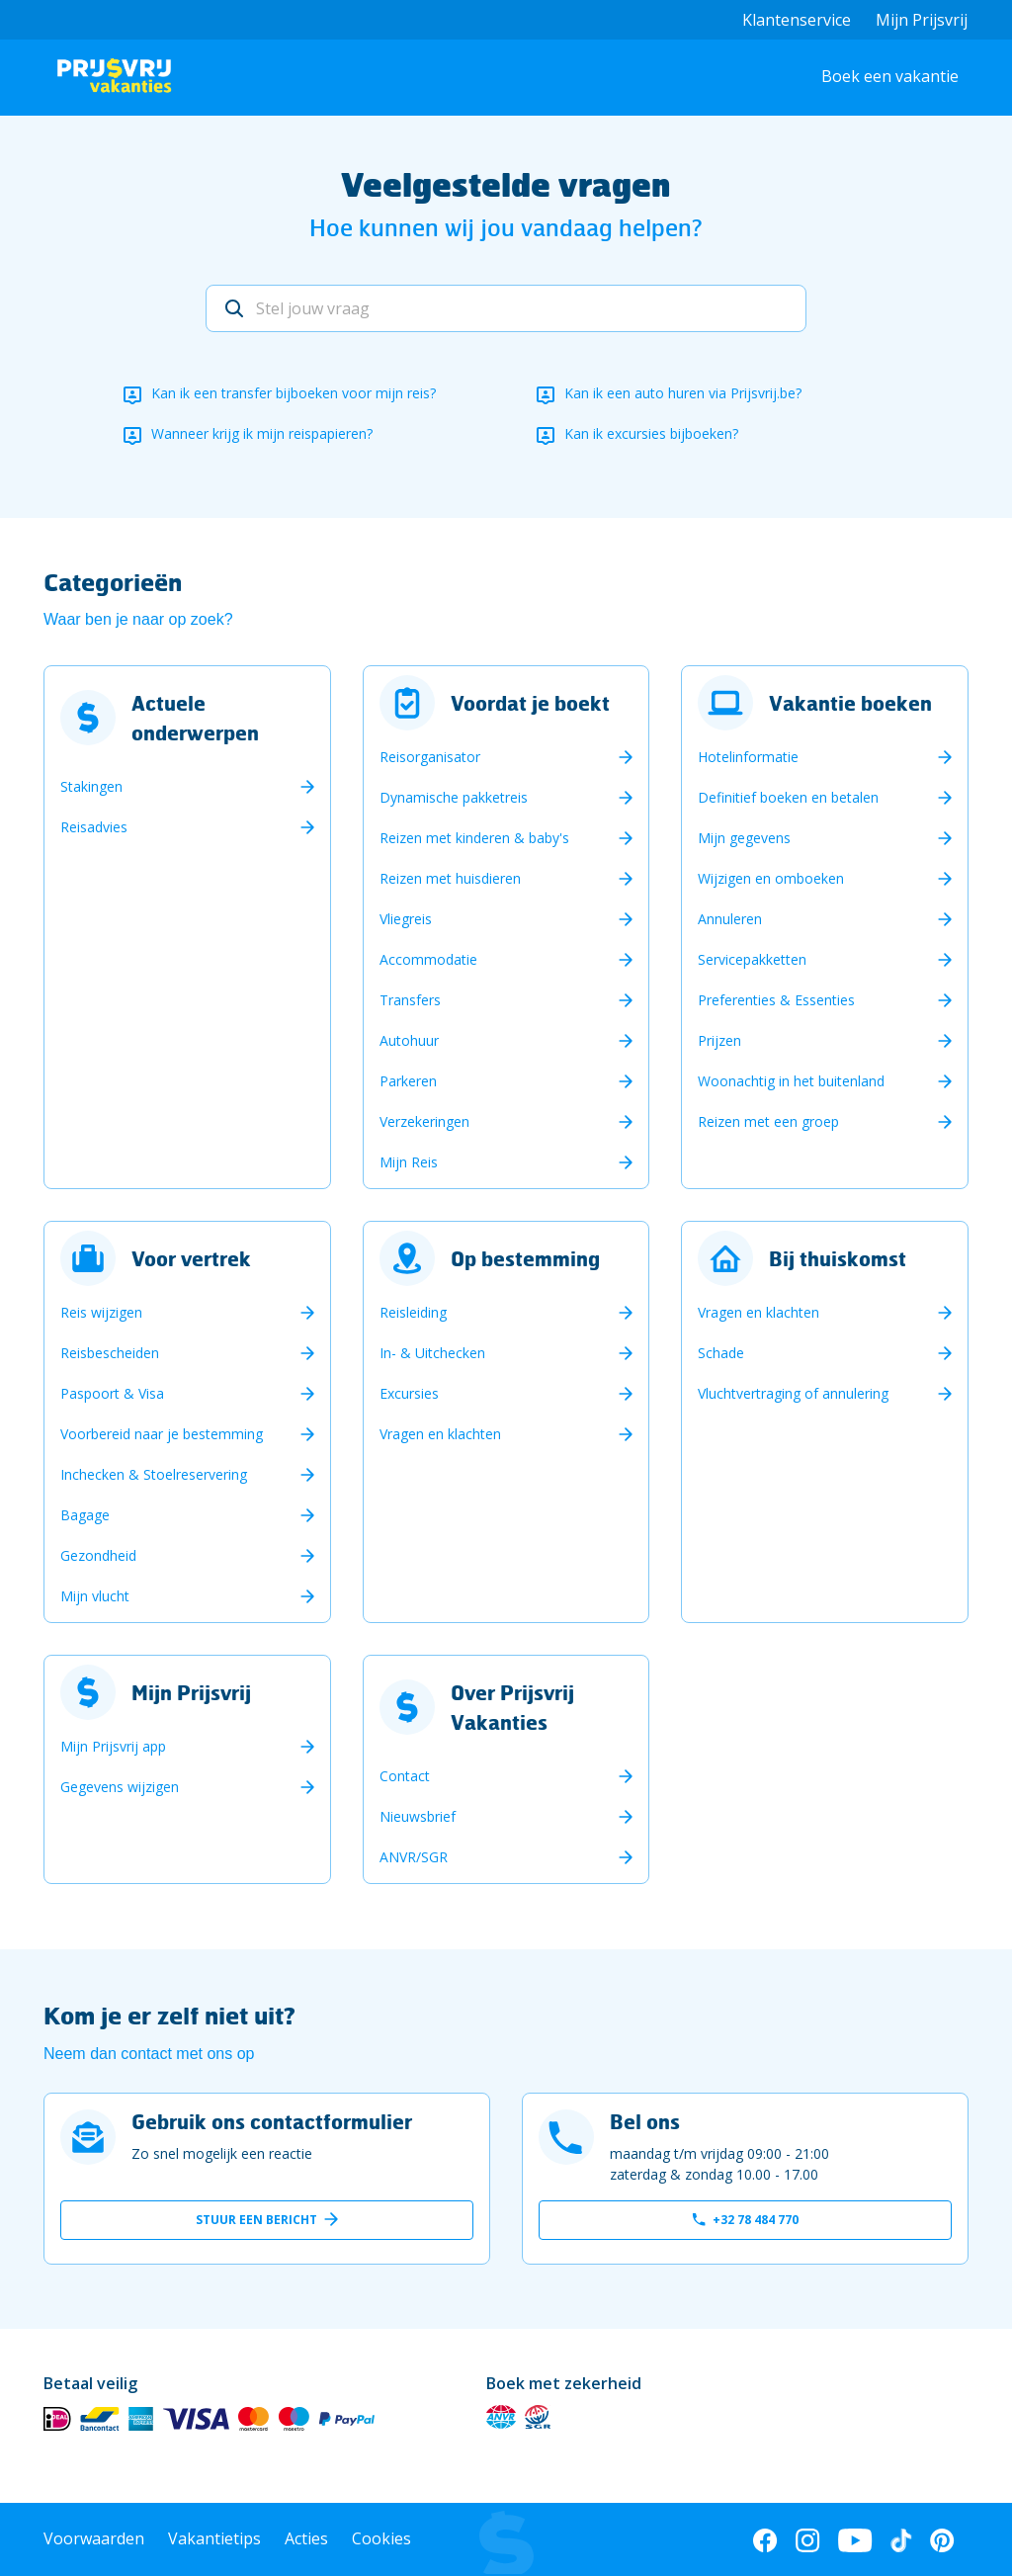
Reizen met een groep (768, 1121)
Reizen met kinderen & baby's (474, 837)
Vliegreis (406, 918)
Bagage (85, 1514)
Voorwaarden (93, 2538)
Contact (405, 1775)
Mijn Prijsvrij (922, 20)
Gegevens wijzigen (119, 1786)
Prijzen (719, 1040)
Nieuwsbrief (418, 1816)
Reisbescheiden (109, 1352)
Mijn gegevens (744, 837)
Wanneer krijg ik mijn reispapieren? (262, 433)
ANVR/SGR (414, 1856)
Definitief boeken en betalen (788, 797)
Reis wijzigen (101, 1312)
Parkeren (408, 1081)
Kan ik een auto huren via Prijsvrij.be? (682, 393)
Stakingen (91, 786)
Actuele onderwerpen (195, 717)
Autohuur (409, 1040)
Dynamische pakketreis (454, 797)
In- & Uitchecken (432, 1352)
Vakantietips (214, 2538)
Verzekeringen (424, 1121)
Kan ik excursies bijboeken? (651, 433)
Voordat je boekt (530, 703)
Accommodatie (428, 959)
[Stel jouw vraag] (506, 308)
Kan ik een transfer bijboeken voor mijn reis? (293, 393)
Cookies (381, 2538)
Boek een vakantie (890, 76)
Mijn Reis (409, 1162)
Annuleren (730, 918)
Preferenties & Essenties (776, 999)
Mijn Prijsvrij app (113, 1746)
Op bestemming (525, 1258)
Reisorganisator (430, 756)
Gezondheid (98, 1555)
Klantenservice (796, 20)
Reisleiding (413, 1312)
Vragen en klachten (440, 1433)
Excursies (409, 1393)
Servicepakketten (752, 959)
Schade (721, 1352)
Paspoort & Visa (112, 1393)
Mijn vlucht (94, 1596)
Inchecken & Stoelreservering (153, 1474)
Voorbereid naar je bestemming (161, 1433)
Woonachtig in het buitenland (791, 1081)
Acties (306, 2538)
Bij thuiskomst (837, 1258)
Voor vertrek (191, 1258)
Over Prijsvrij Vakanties (512, 1707)
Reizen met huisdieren (450, 878)
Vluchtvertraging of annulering (793, 1393)
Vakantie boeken (850, 703)
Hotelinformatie (748, 756)
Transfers (410, 999)
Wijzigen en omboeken (771, 878)
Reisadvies (93, 826)
